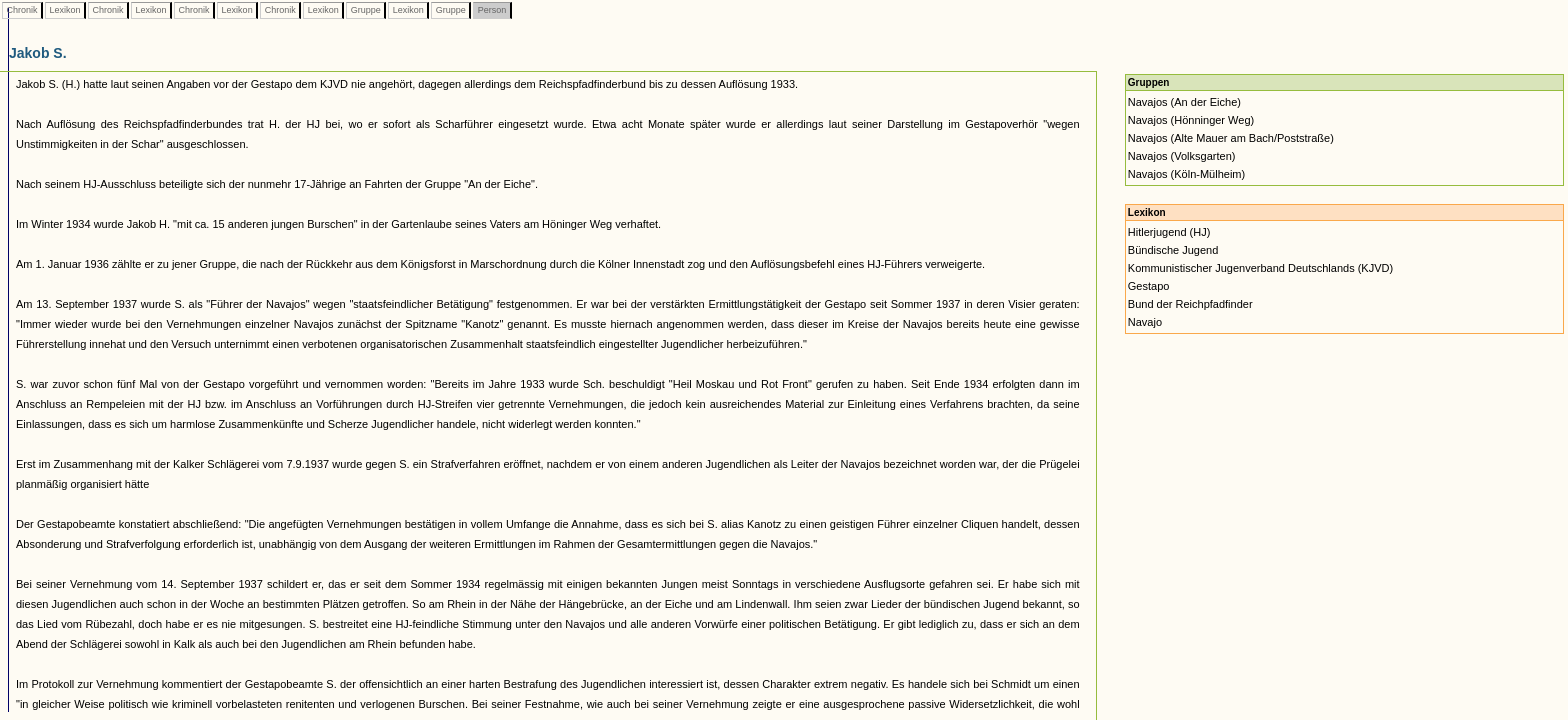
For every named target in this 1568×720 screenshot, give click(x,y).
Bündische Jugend (1173, 250)
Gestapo (1149, 286)
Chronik (22, 10)
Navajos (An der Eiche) (1184, 102)
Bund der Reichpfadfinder (1190, 304)
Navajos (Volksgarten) (1182, 156)
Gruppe (365, 10)
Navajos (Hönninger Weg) (1191, 120)
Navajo (1145, 322)
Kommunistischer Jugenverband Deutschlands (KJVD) (1260, 268)
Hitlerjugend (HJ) (1169, 232)
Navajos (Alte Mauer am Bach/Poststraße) (1231, 138)
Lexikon (65, 10)
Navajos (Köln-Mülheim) (1186, 174)
